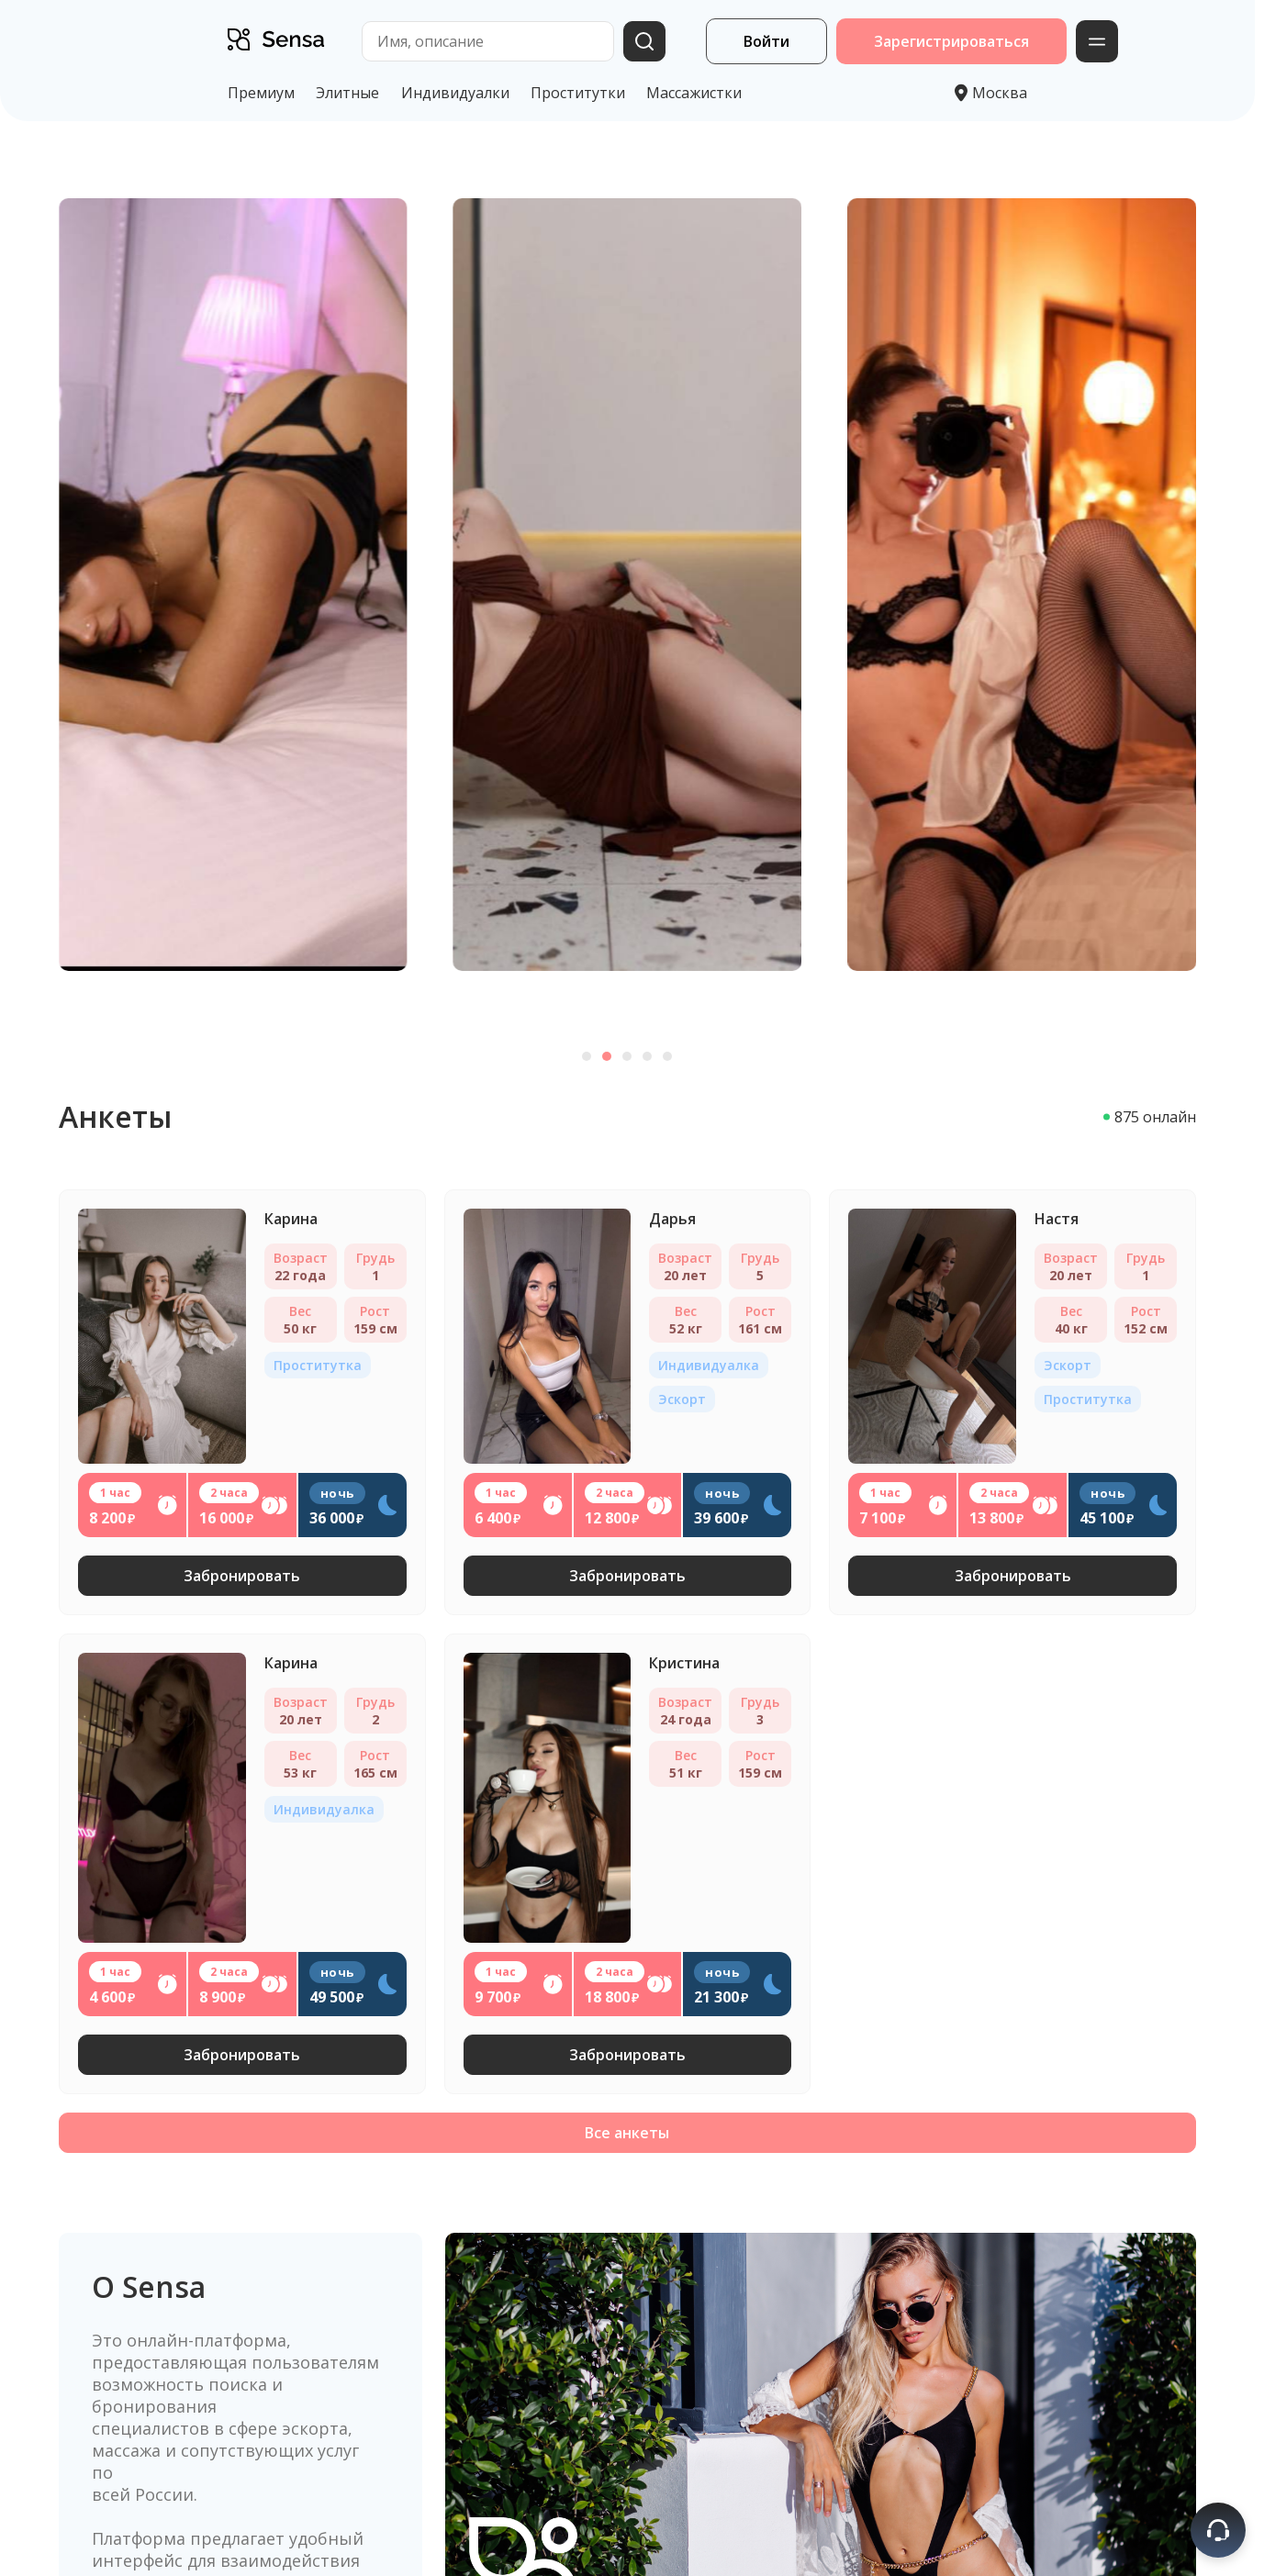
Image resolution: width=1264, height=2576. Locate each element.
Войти (766, 41)
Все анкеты (627, 2133)
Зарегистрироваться (951, 41)
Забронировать (242, 1576)
